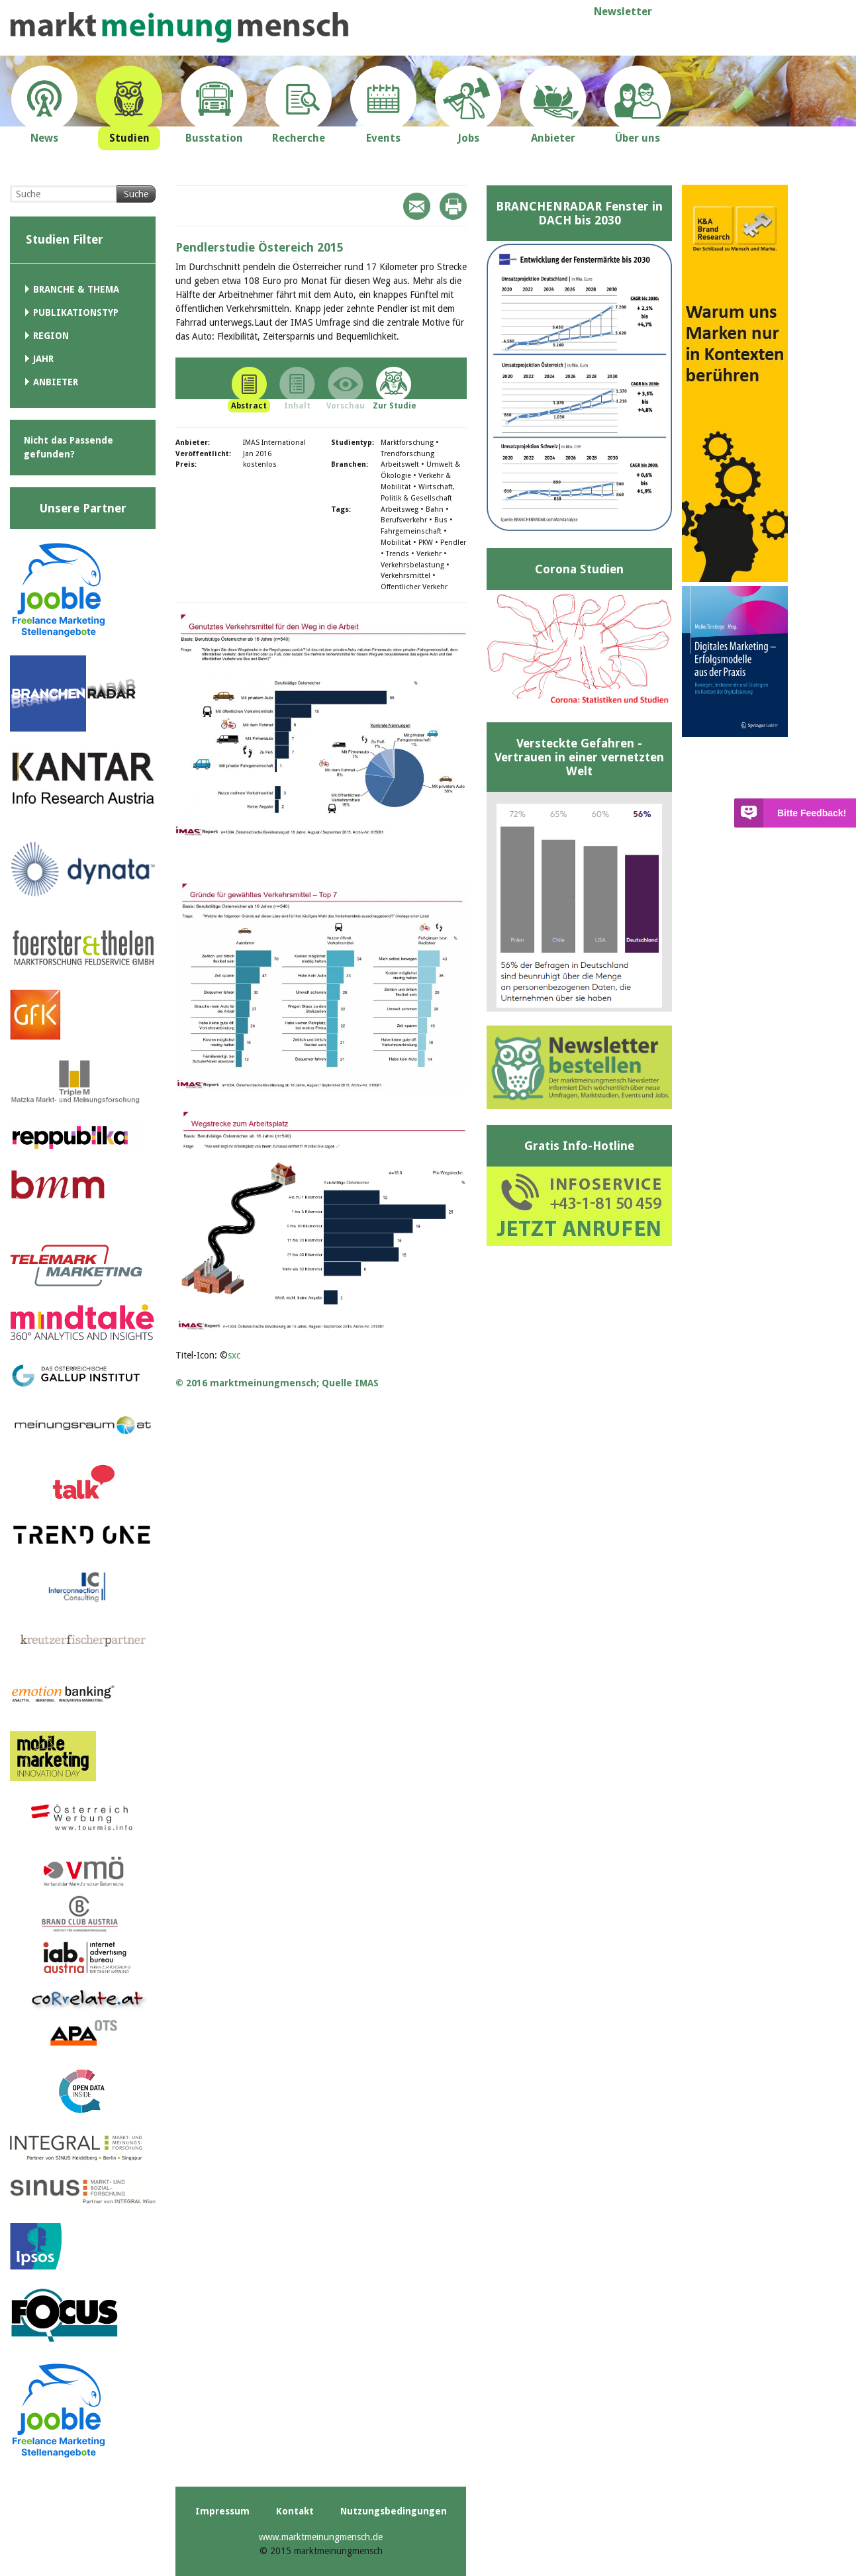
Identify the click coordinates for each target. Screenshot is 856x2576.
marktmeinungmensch (179, 27)
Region (51, 335)
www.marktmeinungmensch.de (321, 2537)
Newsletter (623, 11)
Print (453, 206)
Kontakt (295, 2511)
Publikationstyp (76, 312)
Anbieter (55, 382)
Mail (416, 206)
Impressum (222, 2511)
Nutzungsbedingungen (393, 2511)
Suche (136, 194)
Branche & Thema (76, 289)
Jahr (43, 359)
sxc (234, 1355)
